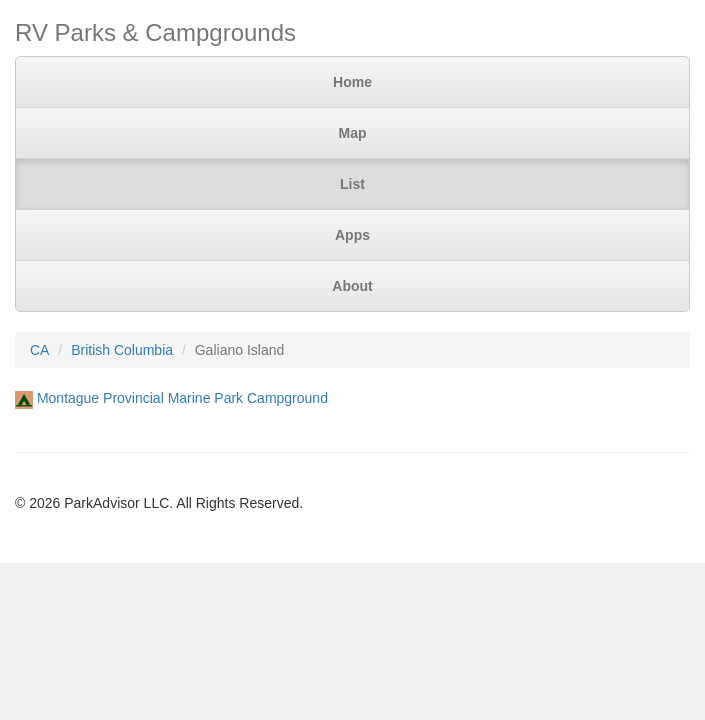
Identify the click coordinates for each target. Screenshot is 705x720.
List (352, 184)
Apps (352, 235)
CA (39, 350)
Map (353, 133)
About (352, 286)
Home (352, 82)
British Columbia (122, 350)
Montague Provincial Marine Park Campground (182, 398)
